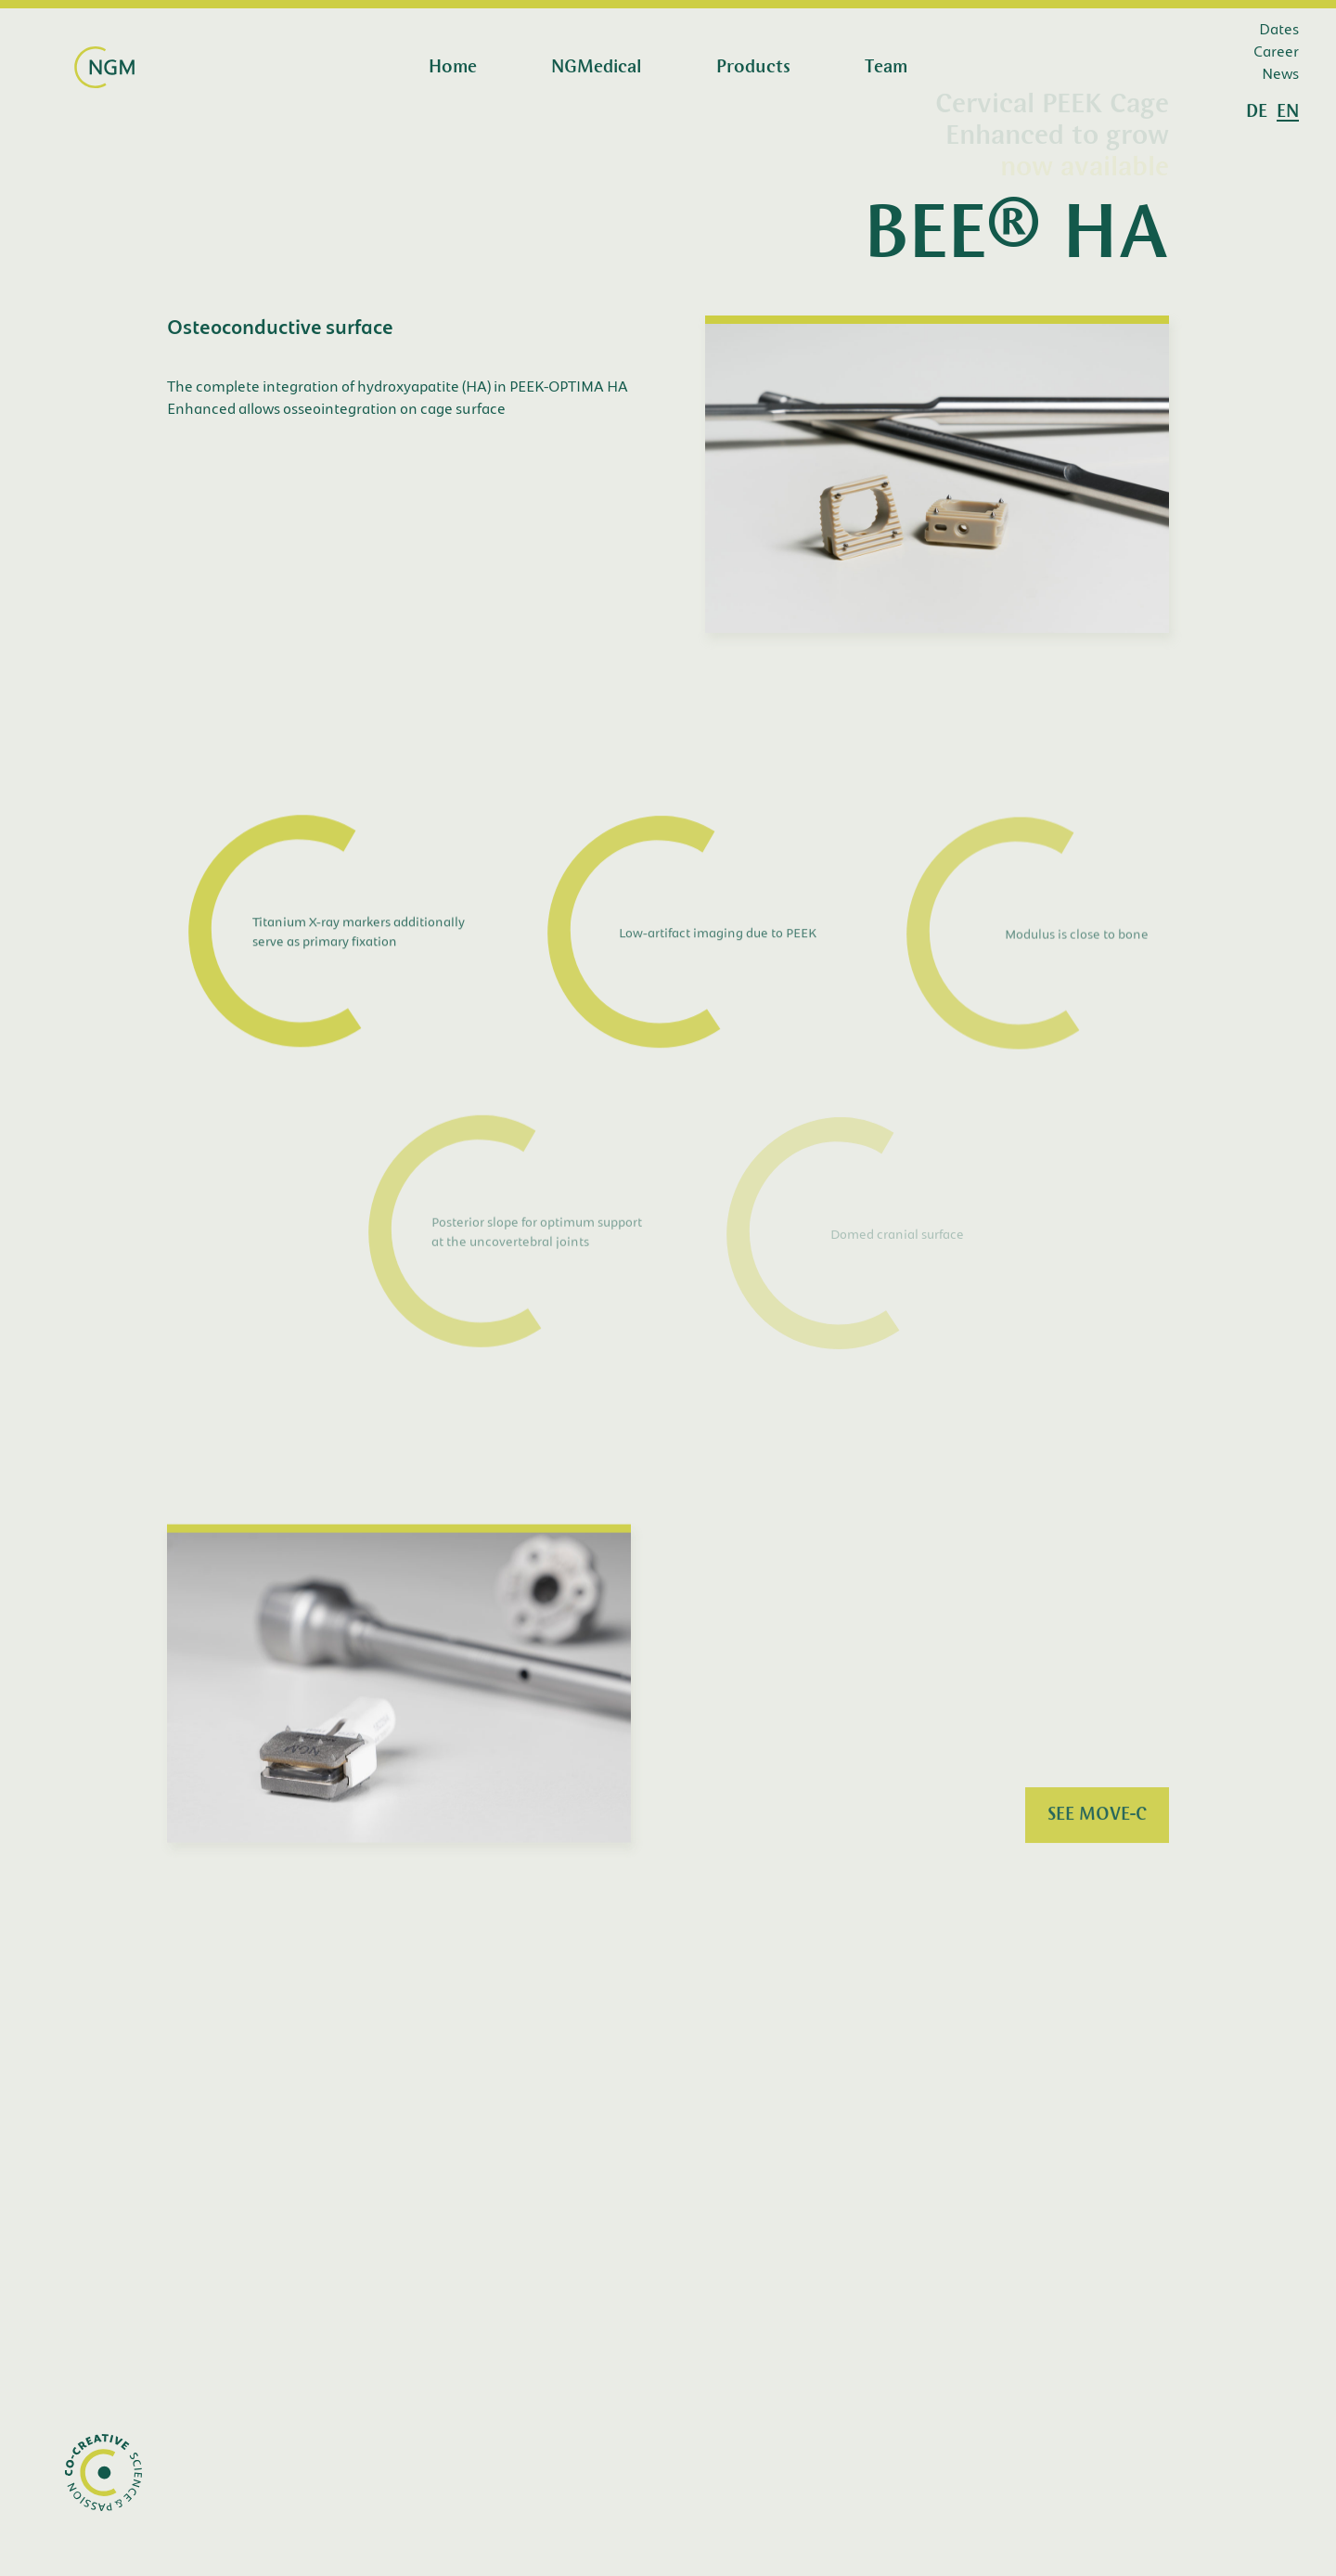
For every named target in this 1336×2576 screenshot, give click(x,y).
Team (886, 67)
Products (753, 67)
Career (1276, 50)
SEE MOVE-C (1097, 1818)
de (1256, 112)
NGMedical (596, 67)
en (1288, 112)
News (1280, 73)
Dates (1279, 28)
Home (453, 67)
